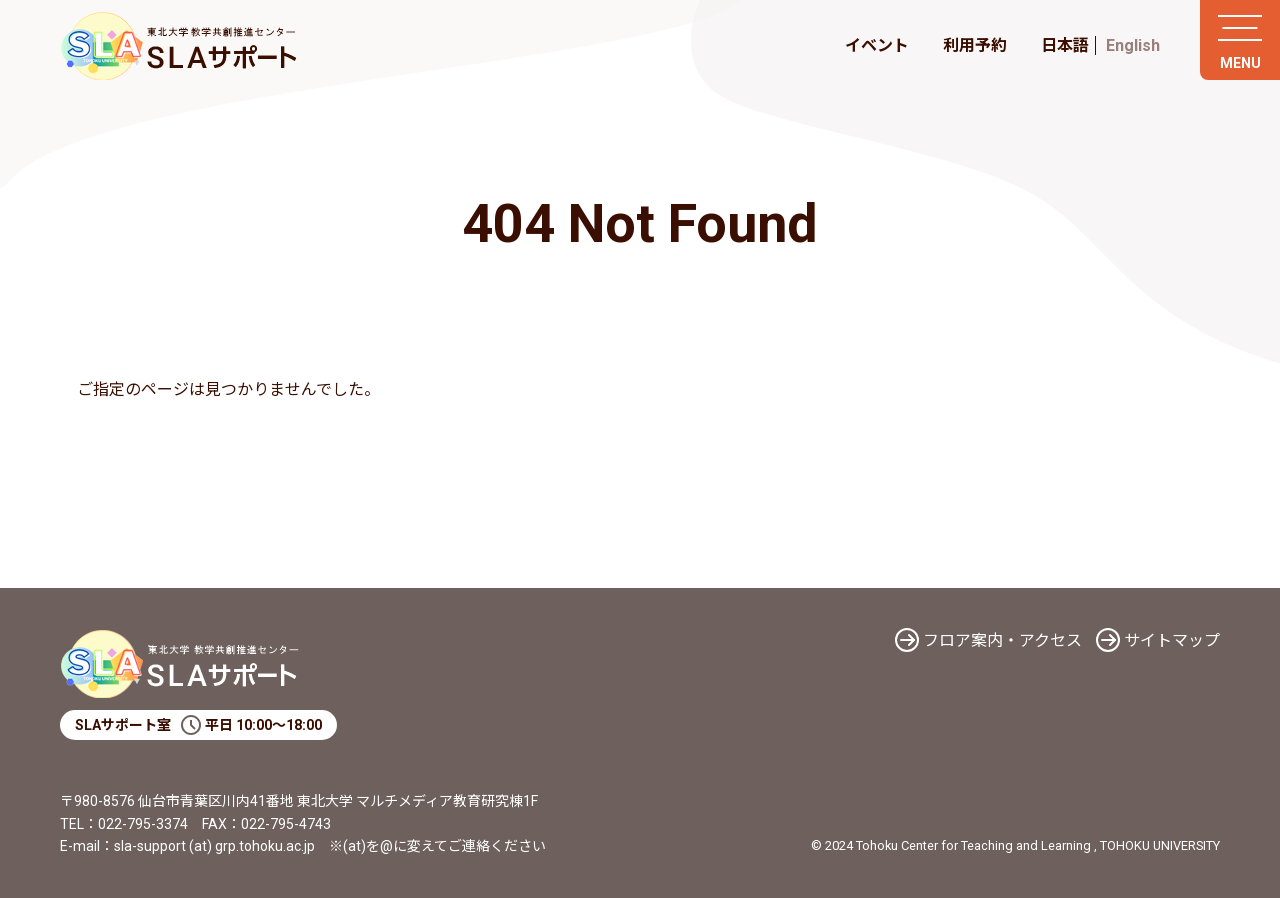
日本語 (1065, 45)
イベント (877, 45)
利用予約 (975, 45)
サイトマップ (1172, 640)
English (1133, 45)
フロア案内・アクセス (1002, 640)
